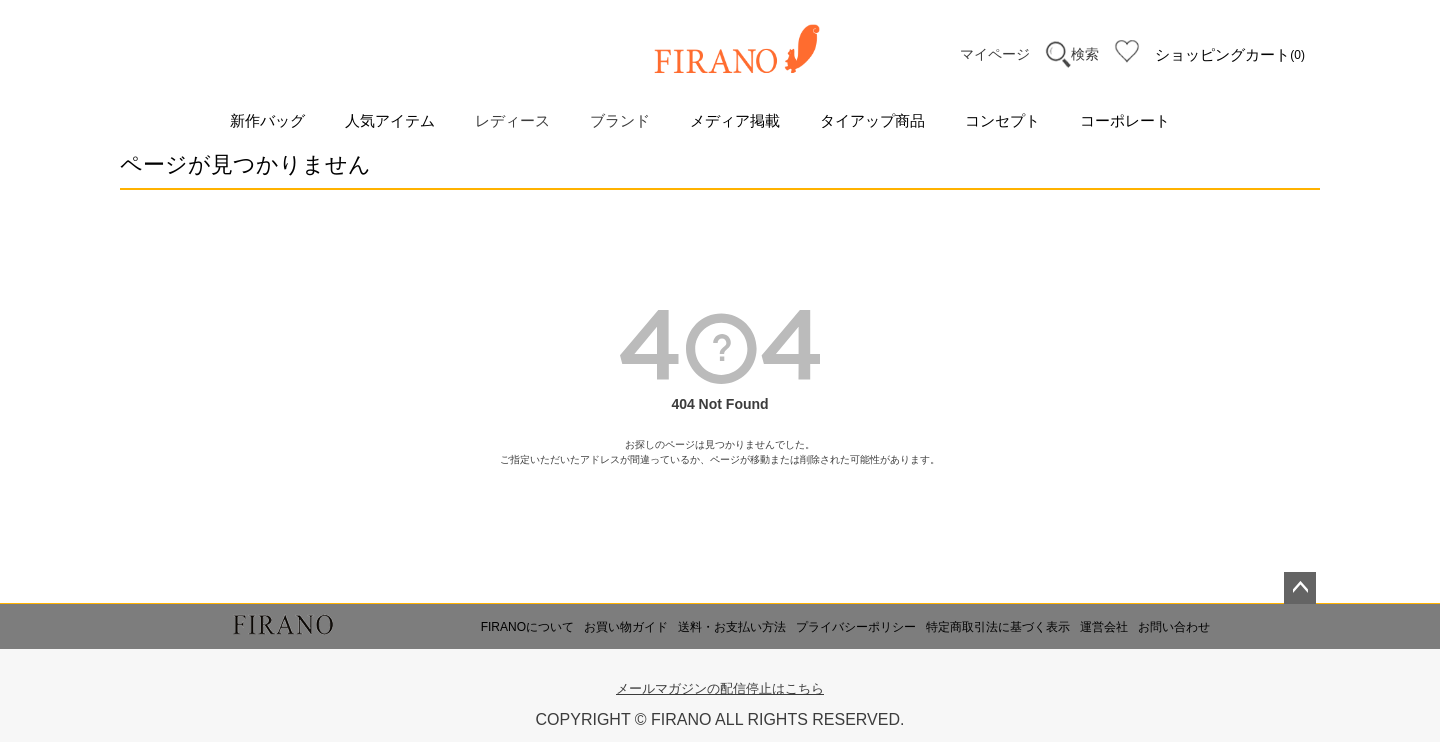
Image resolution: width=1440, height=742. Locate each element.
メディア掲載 (735, 120)
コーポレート (1125, 120)
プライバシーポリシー (856, 627)
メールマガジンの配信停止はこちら (720, 688)
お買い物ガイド (626, 627)
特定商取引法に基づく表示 (998, 627)
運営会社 (1104, 627)
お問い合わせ (1174, 627)
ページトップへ (1300, 588)
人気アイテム (390, 120)
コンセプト (1002, 120)
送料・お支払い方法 (732, 627)
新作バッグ (267, 120)
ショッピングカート (1230, 55)
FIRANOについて (527, 627)
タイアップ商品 (872, 120)
